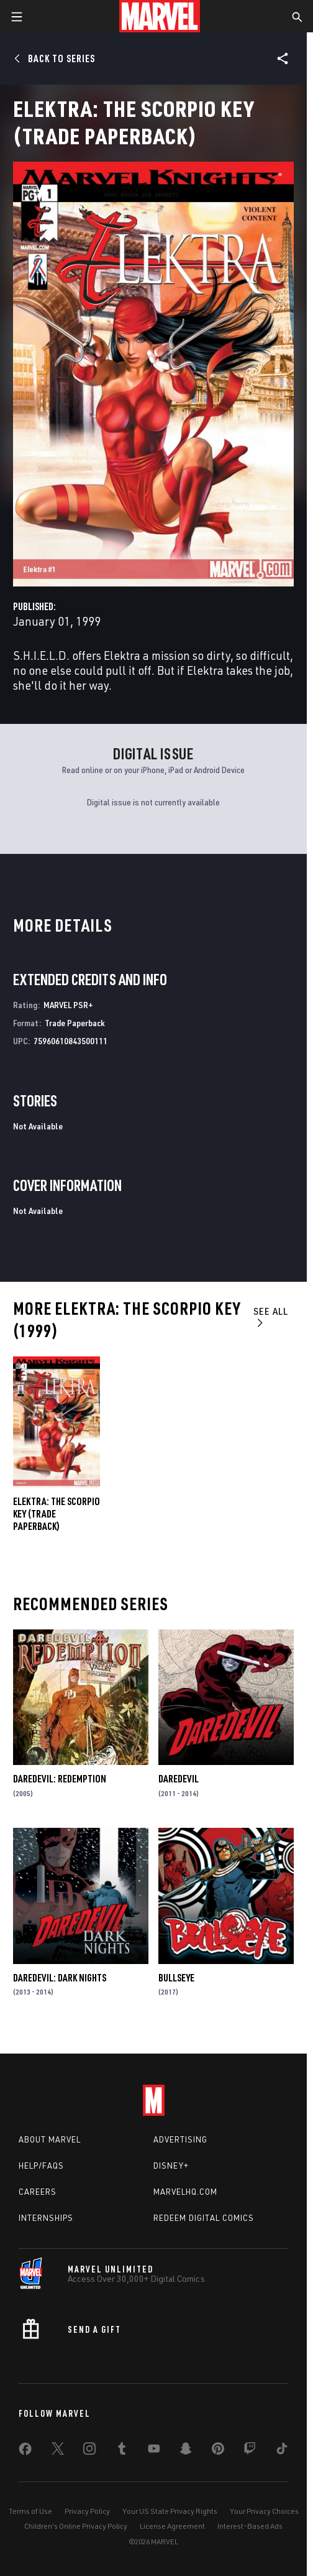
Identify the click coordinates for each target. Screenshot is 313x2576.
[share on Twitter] (58, 2451)
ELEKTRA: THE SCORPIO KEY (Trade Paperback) (56, 1513)
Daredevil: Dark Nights (59, 1977)
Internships (46, 2218)
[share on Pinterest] (218, 2451)
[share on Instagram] (89, 2451)
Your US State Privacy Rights (169, 2511)
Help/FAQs (41, 2166)
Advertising (180, 2139)
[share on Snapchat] (185, 2451)
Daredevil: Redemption (59, 1778)
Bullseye (176, 1977)
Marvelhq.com (185, 2192)
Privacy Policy (87, 2511)
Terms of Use (30, 2511)
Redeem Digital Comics (203, 2218)
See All (270, 1316)
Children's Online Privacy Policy (75, 2526)
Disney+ (171, 2166)
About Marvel (50, 2139)
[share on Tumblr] (122, 2451)
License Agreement (172, 2526)
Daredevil (178, 1778)
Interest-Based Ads (250, 2526)
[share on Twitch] (249, 2451)
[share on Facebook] (25, 2451)
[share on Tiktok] (282, 2451)
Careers (38, 2192)
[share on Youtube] (154, 2451)
